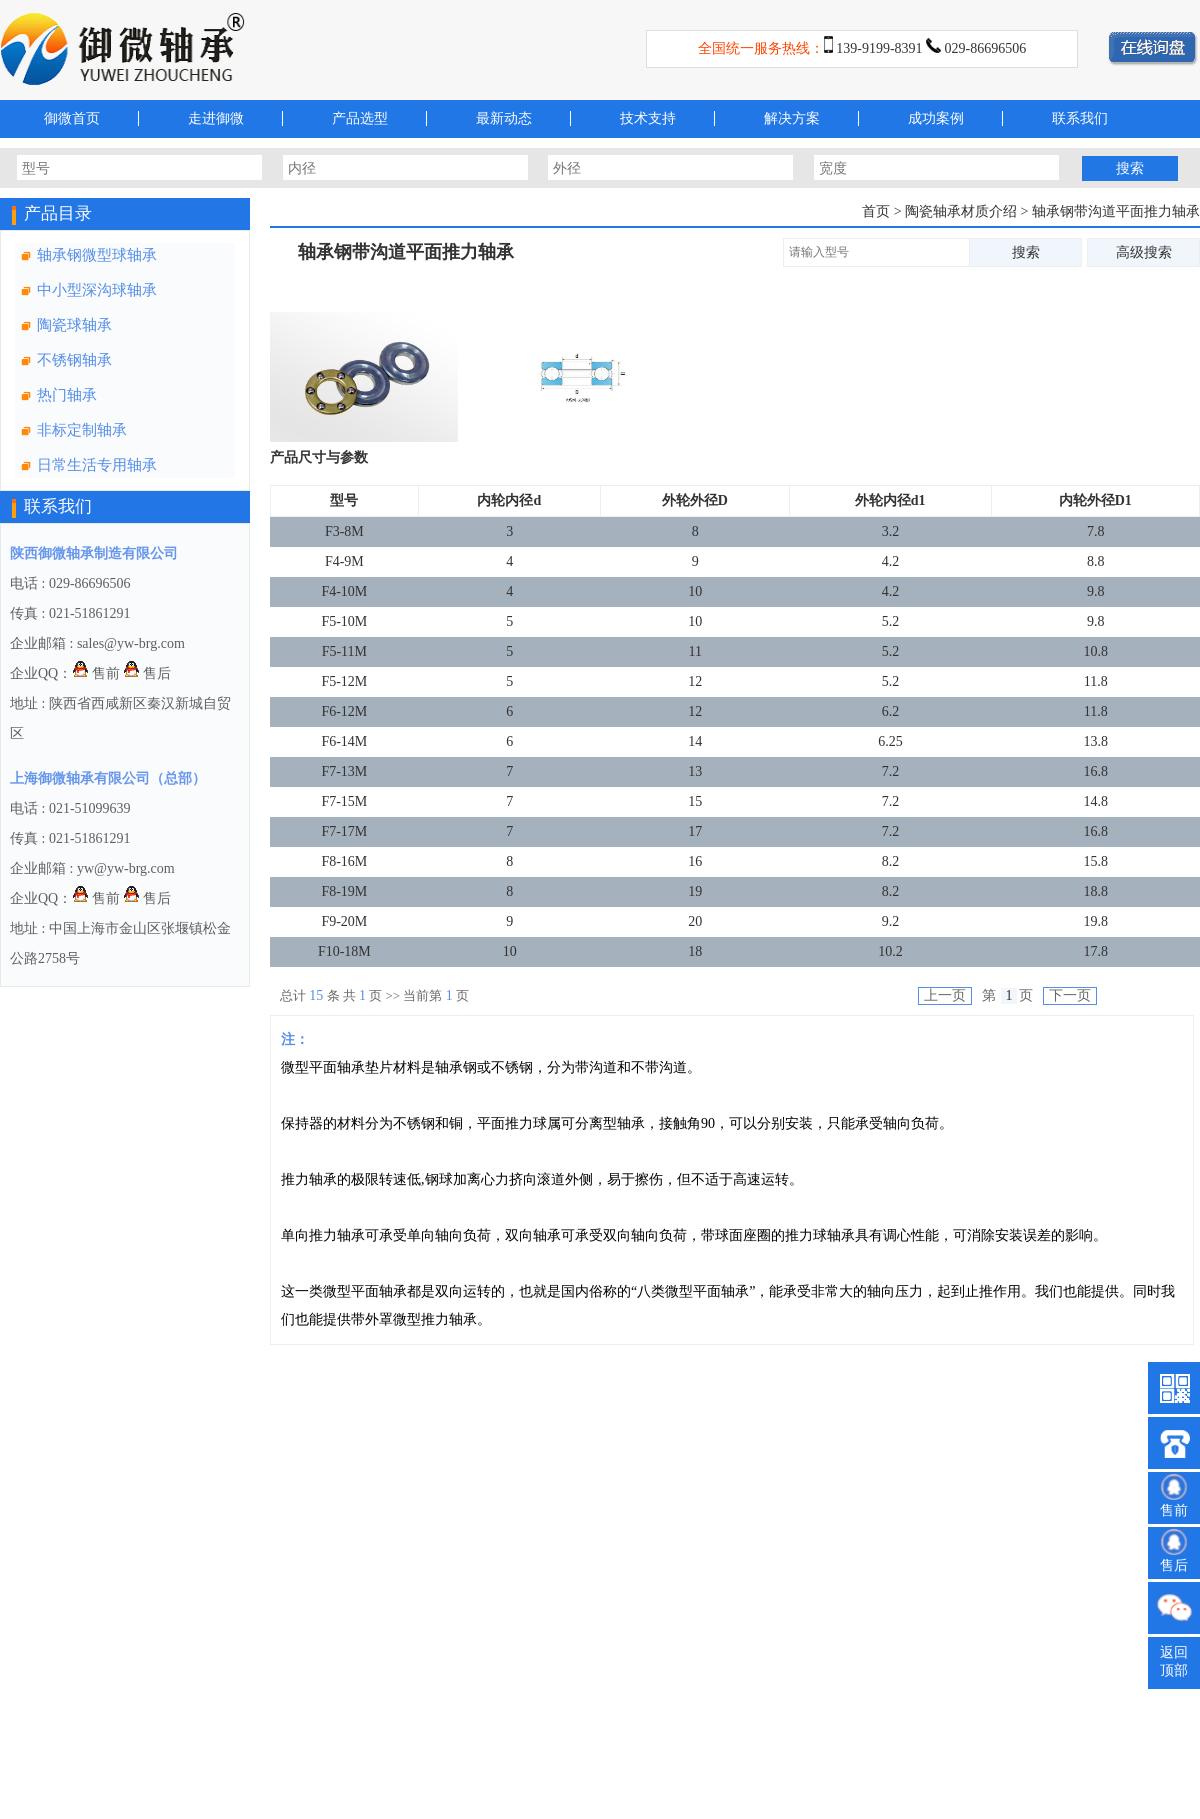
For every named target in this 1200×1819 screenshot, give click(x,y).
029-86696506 (986, 48)
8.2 (891, 861)
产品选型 (360, 118)
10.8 (1096, 651)
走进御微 (216, 118)
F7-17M (344, 831)
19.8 (1096, 921)
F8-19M (344, 891)
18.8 (1096, 891)
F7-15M (344, 801)
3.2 (891, 531)
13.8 (1096, 741)
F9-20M (344, 921)
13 (695, 771)
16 (695, 861)
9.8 (1096, 591)
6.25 (890, 741)
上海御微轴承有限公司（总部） (108, 778)
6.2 (891, 711)
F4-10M (344, 591)
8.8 (1096, 561)
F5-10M (344, 621)
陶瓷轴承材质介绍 (963, 211)
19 (695, 891)
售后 (147, 673)
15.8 (1096, 861)
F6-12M (344, 711)
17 (695, 831)
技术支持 (648, 118)
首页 (876, 211)
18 (695, 951)
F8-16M (344, 861)
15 (695, 801)
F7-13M (344, 771)
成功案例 (936, 118)
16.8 (1096, 771)
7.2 (891, 771)
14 (695, 741)
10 (695, 591)
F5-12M (344, 681)
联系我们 (1080, 118)
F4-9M (344, 561)
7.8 (1096, 531)
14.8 (1096, 801)
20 (695, 921)
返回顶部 (1174, 1661)
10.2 (890, 951)
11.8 (1096, 681)
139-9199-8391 (879, 48)
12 (695, 681)
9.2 (891, 921)
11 (695, 651)
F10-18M (344, 951)
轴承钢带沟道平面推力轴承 (1116, 211)
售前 (96, 673)
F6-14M (344, 741)
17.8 (1096, 951)
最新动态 (504, 118)
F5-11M (344, 651)
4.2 (891, 561)
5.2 (891, 621)
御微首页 (72, 118)
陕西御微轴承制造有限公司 (94, 553)
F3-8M (344, 531)
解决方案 (792, 118)
